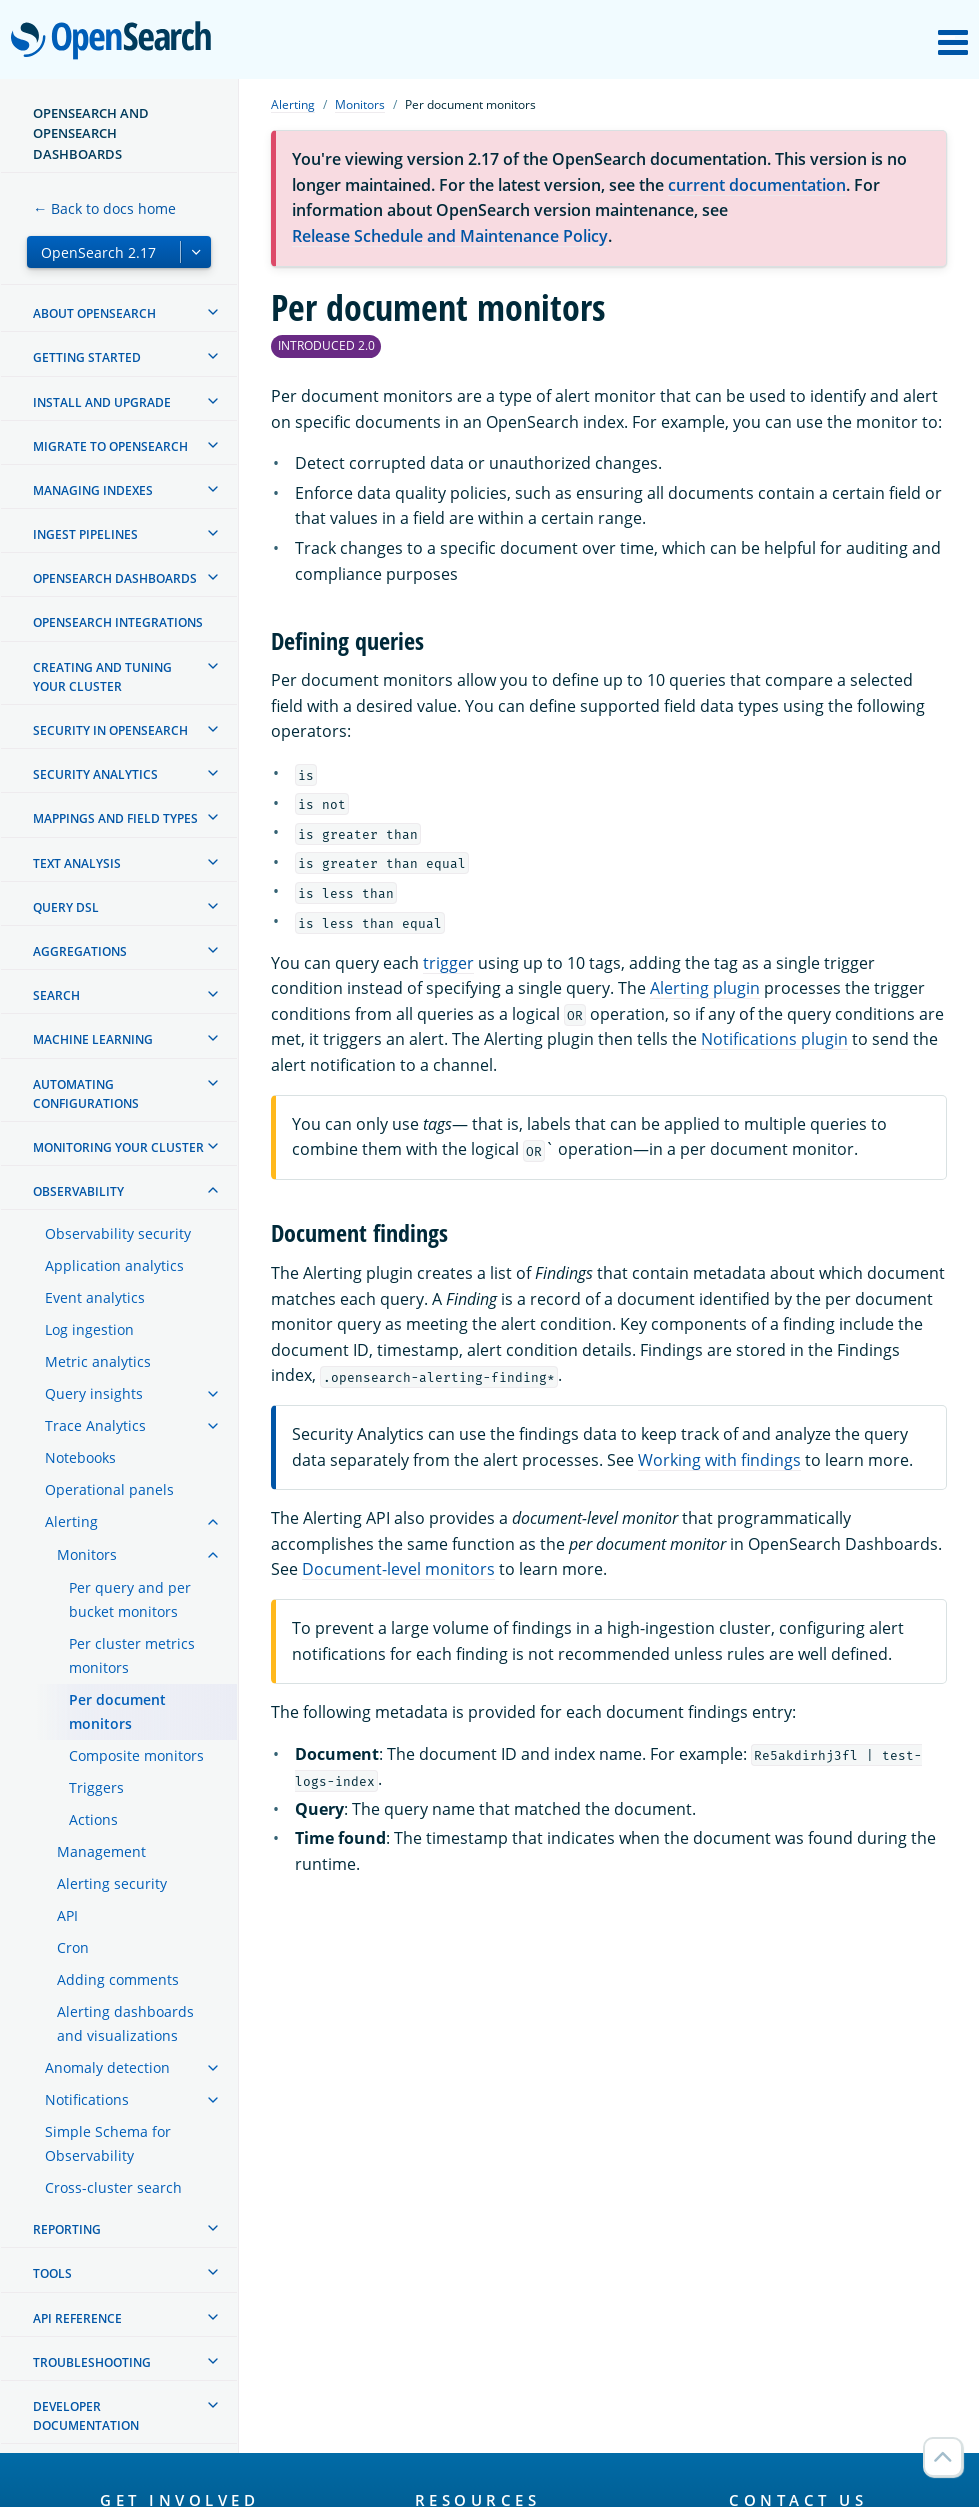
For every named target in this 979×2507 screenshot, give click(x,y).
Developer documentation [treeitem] (86, 2416)
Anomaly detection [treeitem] (107, 2067)
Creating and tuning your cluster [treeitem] (102, 677)
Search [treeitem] (56, 995)
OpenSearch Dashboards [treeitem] (115, 578)
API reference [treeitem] (77, 2318)
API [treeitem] (67, 1915)
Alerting (293, 104)
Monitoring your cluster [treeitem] (118, 1147)
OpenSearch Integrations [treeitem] (118, 622)
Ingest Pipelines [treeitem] (85, 534)
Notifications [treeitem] (87, 2099)
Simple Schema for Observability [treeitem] (108, 2143)
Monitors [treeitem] (87, 1554)
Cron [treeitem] (73, 1947)
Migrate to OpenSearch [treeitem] (110, 446)
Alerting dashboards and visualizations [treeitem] (125, 2023)
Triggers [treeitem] (96, 1787)
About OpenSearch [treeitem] (94, 313)
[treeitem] (213, 312)
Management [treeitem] (101, 1851)
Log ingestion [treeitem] (89, 1329)
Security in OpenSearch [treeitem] (110, 730)
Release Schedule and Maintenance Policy (450, 236)
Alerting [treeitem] (71, 1521)
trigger (448, 963)
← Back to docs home (104, 208)
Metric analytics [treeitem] (98, 1361)
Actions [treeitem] (93, 1819)
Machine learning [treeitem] (93, 1039)
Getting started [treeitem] (87, 357)
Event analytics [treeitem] (95, 1297)
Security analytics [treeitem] (95, 774)
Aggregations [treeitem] (80, 951)
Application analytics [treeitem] (114, 1265)
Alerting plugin (705, 988)
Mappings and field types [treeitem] (115, 818)
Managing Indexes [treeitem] (93, 490)
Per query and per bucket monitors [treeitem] (130, 1599)
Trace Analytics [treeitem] (95, 1425)
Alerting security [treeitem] (112, 1883)
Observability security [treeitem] (118, 1233)
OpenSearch (116, 42)
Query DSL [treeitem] (66, 907)
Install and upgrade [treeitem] (102, 402)
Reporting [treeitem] (67, 2229)
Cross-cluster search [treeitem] (113, 2187)
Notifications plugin (774, 1039)
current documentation (757, 185)
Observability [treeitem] (78, 1191)
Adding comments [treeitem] (118, 1979)
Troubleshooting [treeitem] (92, 2362)
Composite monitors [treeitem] (136, 1755)
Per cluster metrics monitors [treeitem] (132, 1655)
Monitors (360, 104)
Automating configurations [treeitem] (86, 1094)
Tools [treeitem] (52, 2273)
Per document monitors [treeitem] (117, 1711)
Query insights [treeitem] (94, 1393)
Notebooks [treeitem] (80, 1457)
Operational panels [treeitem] (109, 1489)
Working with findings (719, 1460)
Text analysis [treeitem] (77, 863)
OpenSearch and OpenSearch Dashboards (91, 133)
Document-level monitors (398, 1569)
